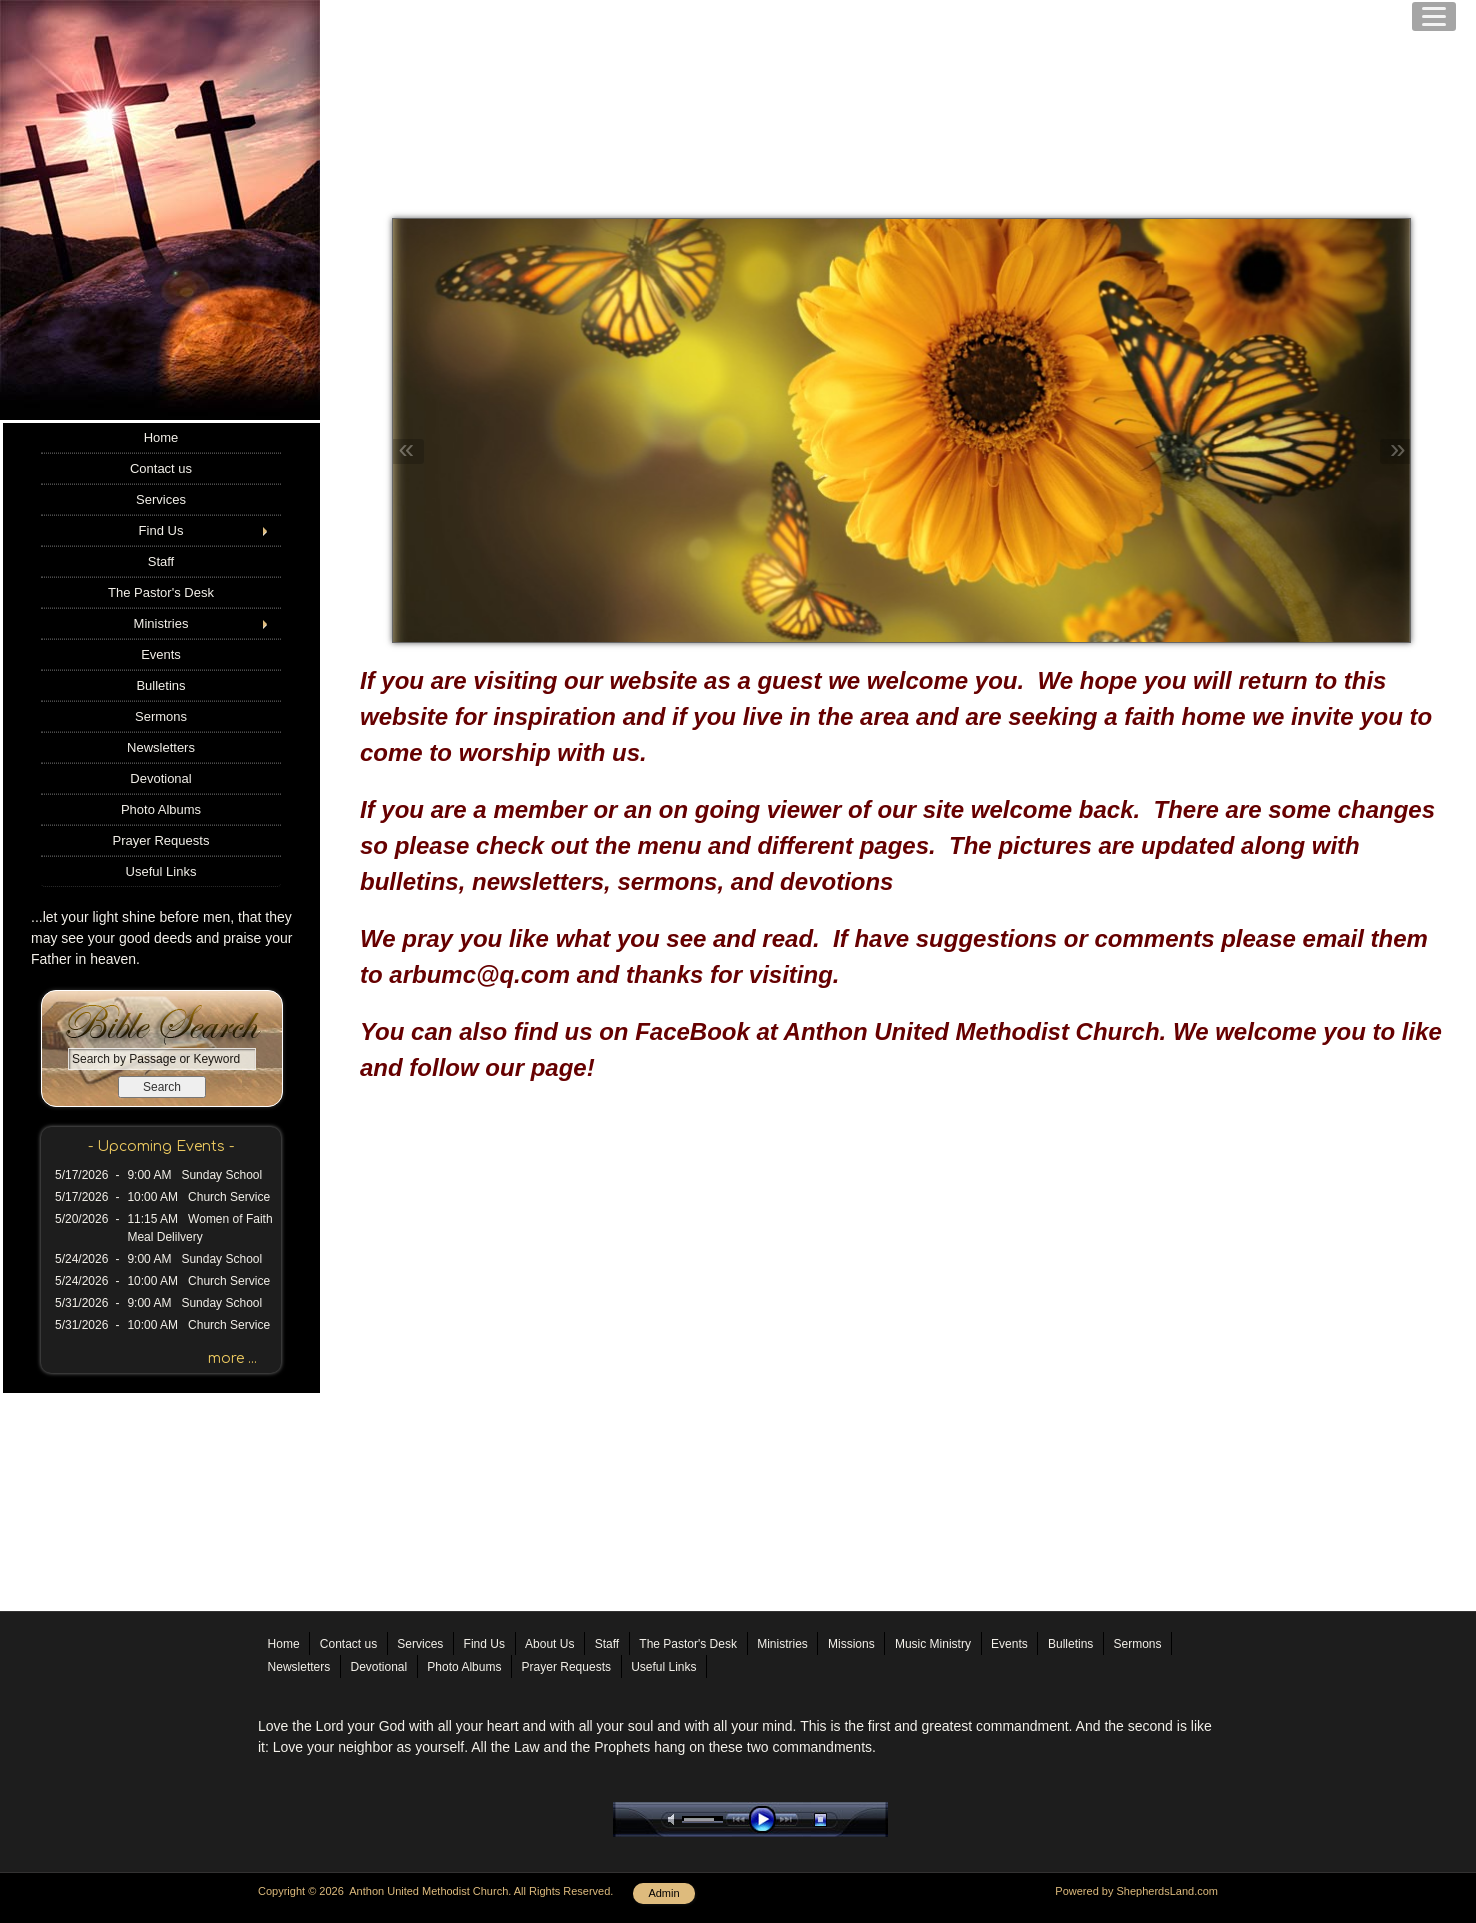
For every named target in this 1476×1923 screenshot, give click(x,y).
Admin (663, 1893)
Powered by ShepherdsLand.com (1136, 1891)
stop (838, 1819)
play (767, 1819)
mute (675, 1819)
